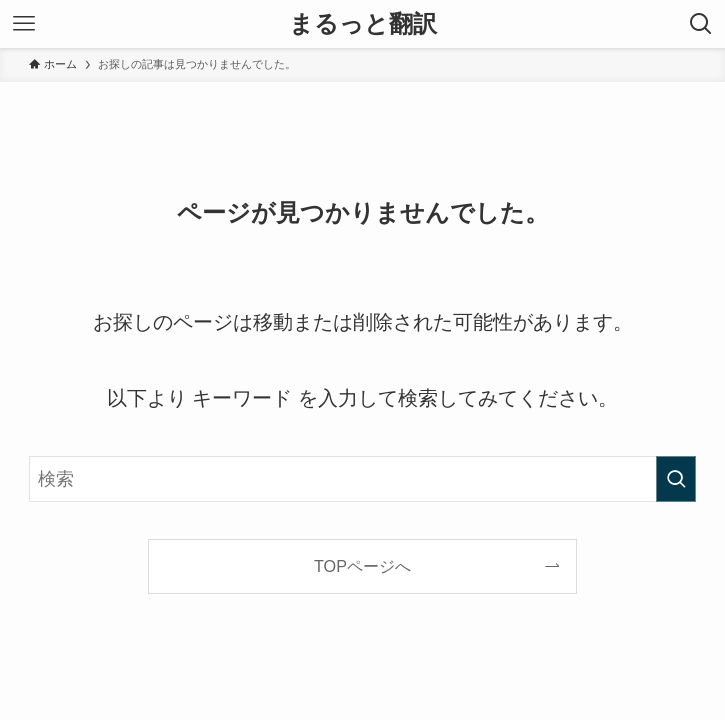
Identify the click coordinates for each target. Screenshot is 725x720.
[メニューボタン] (24, 24)
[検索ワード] (362, 479)
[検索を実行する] (676, 479)
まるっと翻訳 (363, 24)
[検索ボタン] (701, 24)
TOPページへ (362, 566)
